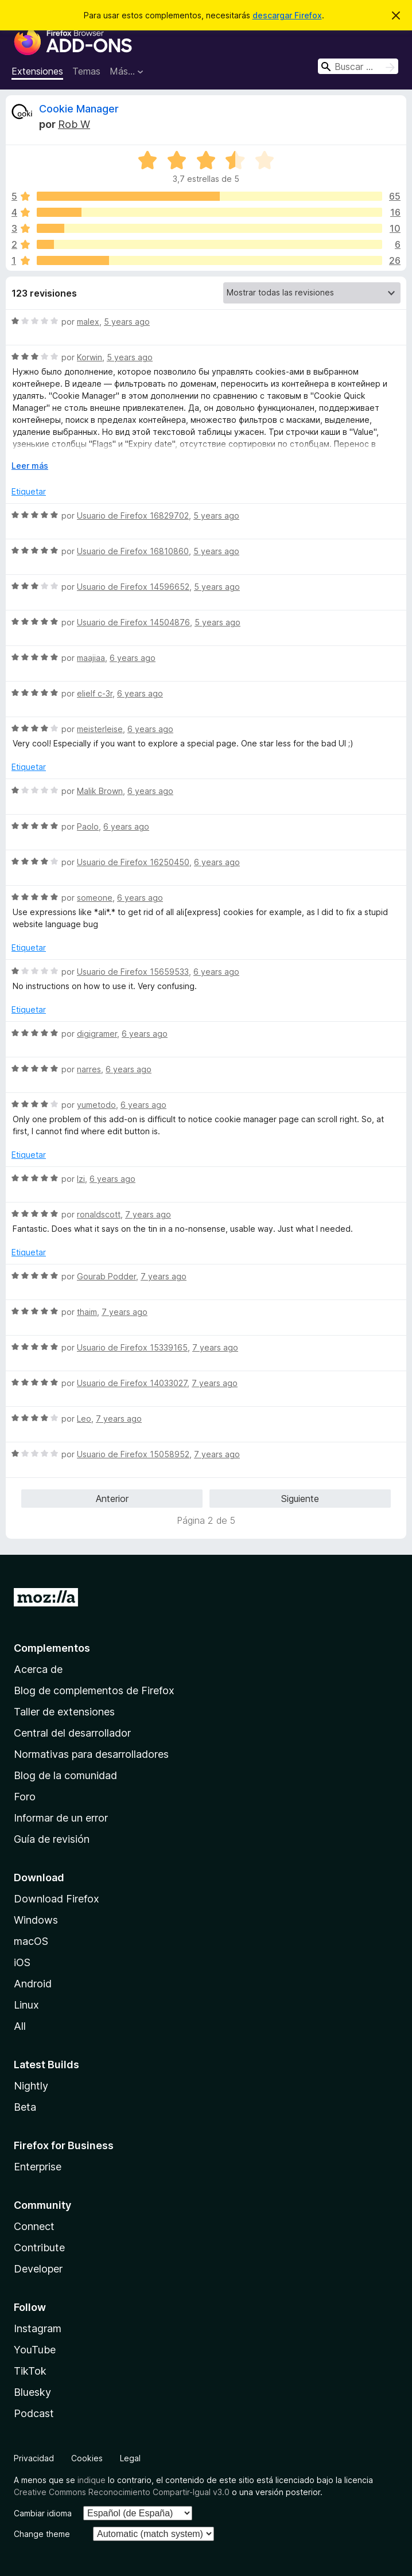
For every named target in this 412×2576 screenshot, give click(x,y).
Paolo (88, 826)
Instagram (37, 2328)
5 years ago (127, 321)
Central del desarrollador (72, 1733)
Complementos (52, 1648)
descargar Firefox (287, 15)
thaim (87, 1312)
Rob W (74, 124)
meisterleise (100, 729)
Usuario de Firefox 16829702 (133, 515)
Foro (25, 1797)
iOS (22, 1962)
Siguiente (300, 1498)
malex (88, 321)
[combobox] (358, 66)
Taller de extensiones (64, 1712)
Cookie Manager (79, 109)
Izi (81, 1179)
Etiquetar (28, 491)
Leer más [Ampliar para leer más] (29, 465)
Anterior (112, 1498)
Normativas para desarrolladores (91, 1754)
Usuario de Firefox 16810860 (133, 551)
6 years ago (133, 658)
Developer (38, 2269)
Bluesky (32, 2392)
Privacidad (34, 2458)
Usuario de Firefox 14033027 (132, 1383)
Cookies (87, 2458)
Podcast (34, 2413)
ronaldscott (99, 1214)
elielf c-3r (94, 693)
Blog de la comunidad (65, 1775)
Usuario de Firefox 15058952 (133, 1454)
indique (91, 2480)
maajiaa (91, 658)
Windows (36, 1920)
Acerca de (38, 1669)
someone (94, 897)
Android (33, 1984)
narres (89, 1069)
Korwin (89, 357)
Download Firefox (56, 1899)
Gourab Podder (106, 1276)
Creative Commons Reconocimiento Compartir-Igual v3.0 (122, 2492)
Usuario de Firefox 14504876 (133, 622)
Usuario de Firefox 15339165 (132, 1347)
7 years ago (148, 1214)
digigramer (97, 1033)
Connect (34, 2226)
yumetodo (96, 1105)
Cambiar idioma (43, 2513)
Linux (26, 2005)
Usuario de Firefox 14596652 (133, 587)
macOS (31, 1941)
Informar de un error (61, 1818)
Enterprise (37, 2167)
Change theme (42, 2534)
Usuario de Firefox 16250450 (133, 862)
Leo (84, 1418)
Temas (86, 71)
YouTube (35, 2350)
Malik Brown (100, 791)
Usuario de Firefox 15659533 (133, 971)
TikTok (30, 2371)
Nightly (31, 2086)
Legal (130, 2458)
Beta (25, 2107)
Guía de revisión (52, 1839)
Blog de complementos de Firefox (94, 1690)
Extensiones (37, 71)
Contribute (39, 2248)
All (20, 2026)
